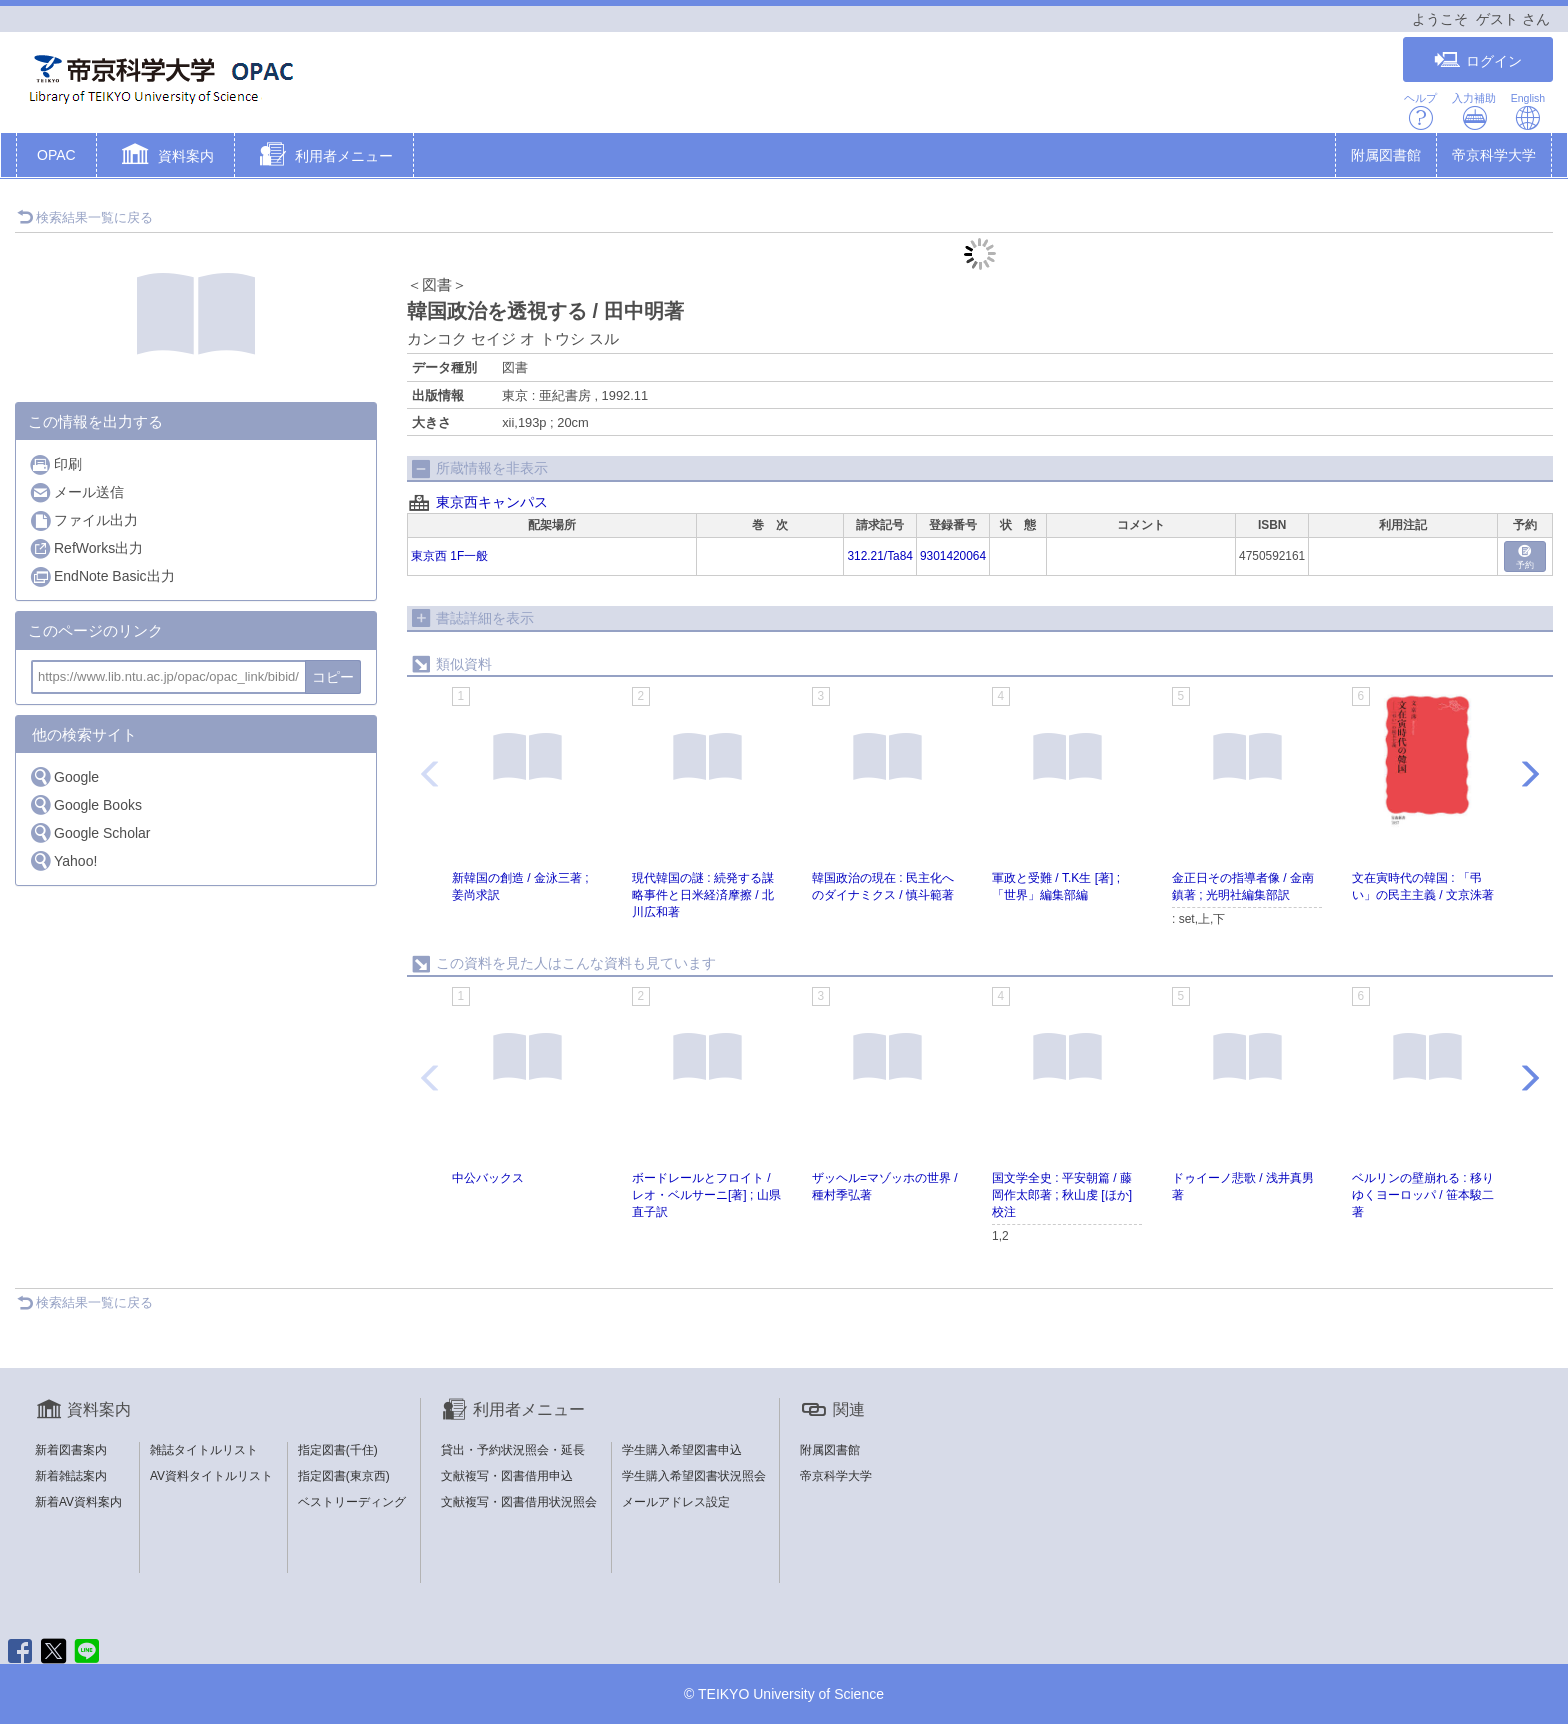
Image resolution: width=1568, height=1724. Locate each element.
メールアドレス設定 (676, 1502)
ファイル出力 (83, 520)
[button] (165, 157)
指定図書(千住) (338, 1450)
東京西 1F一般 (449, 556)
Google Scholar (90, 832)
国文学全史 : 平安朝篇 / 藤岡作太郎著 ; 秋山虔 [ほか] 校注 (1062, 1195)
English (1528, 111)
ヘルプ (1420, 111)
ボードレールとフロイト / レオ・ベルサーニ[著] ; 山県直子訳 (706, 1195)
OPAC (56, 155)
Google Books (85, 804)
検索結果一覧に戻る (85, 217)
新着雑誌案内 (71, 1476)
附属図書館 (1386, 155)
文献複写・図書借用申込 (507, 1476)
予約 (1525, 557)
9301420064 (953, 556)
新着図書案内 (71, 1450)
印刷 (55, 464)
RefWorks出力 (86, 548)
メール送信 (76, 492)
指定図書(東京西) (344, 1476)
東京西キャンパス (492, 502)
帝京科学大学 (1494, 155)
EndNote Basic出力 (102, 576)
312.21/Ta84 (879, 556)
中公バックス (488, 1178)
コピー (333, 677)
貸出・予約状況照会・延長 (513, 1450)
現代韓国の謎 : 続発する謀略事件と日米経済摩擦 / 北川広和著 (703, 895)
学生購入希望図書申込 (682, 1450)
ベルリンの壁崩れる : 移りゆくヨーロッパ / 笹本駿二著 (1423, 1195)
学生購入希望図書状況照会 (694, 1476)
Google (64, 776)
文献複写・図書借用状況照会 (519, 1502)
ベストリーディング (352, 1502)
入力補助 (1474, 111)
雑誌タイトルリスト (204, 1450)
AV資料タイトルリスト (211, 1476)
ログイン (1478, 60)
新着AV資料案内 (78, 1502)
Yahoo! (63, 860)
